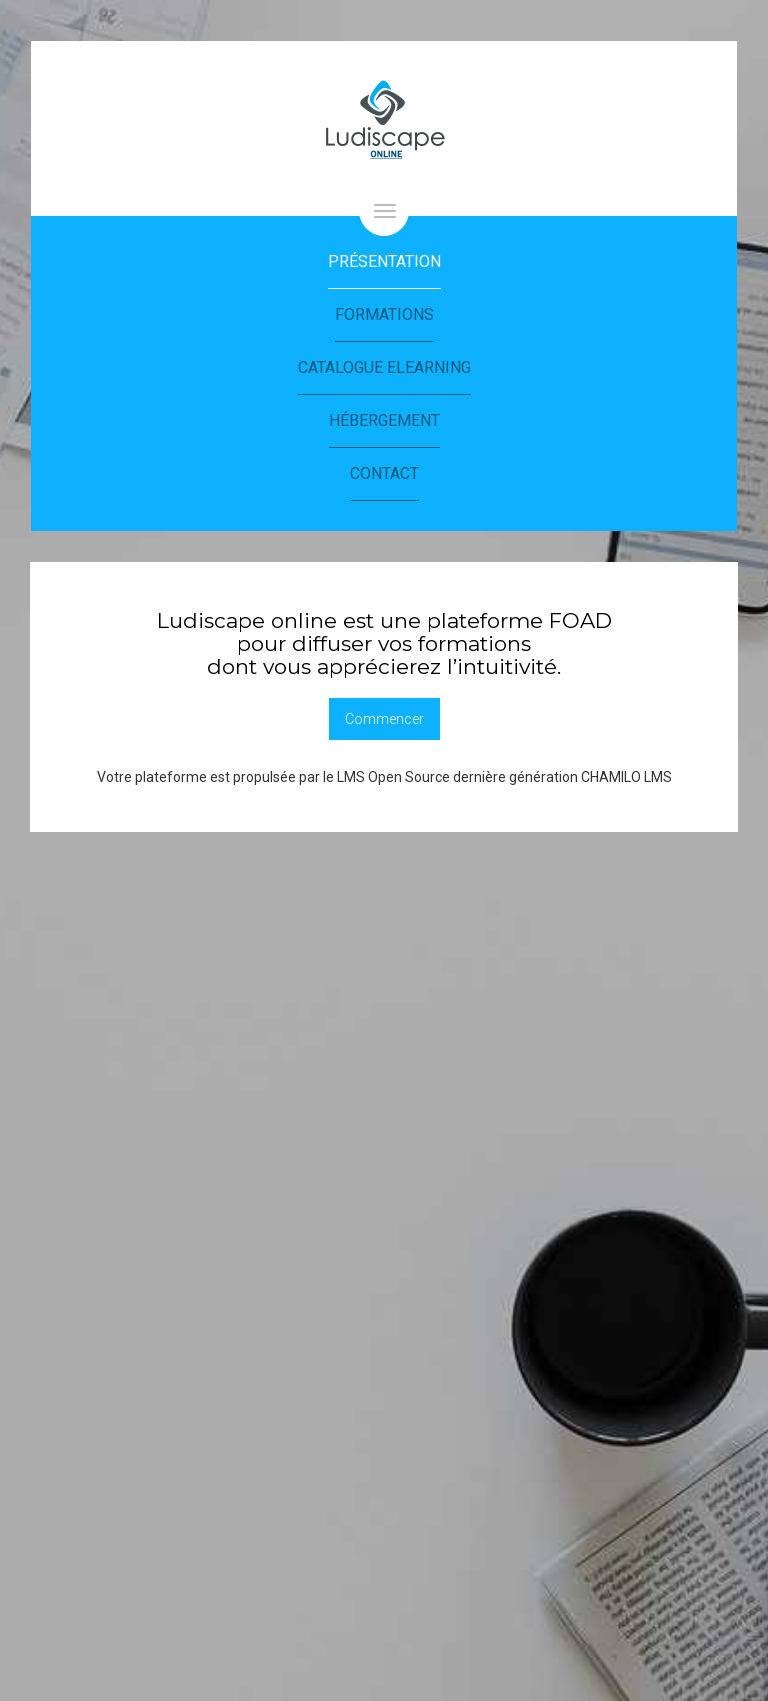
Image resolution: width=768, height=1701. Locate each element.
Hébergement (384, 420)
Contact (384, 473)
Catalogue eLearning (384, 367)
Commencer (384, 719)
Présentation (384, 261)
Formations (384, 314)
